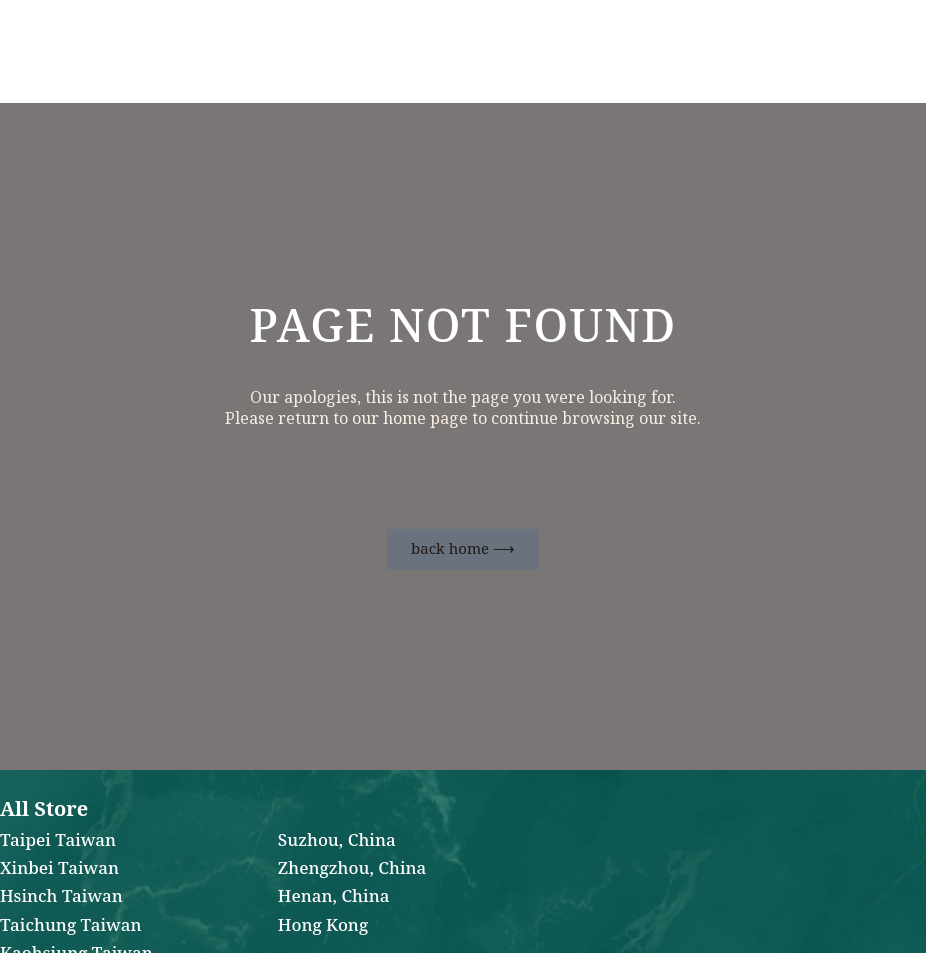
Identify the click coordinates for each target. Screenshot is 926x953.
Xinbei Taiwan (59, 869)
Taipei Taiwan (58, 841)
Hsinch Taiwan (61, 897)
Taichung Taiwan (70, 926)
